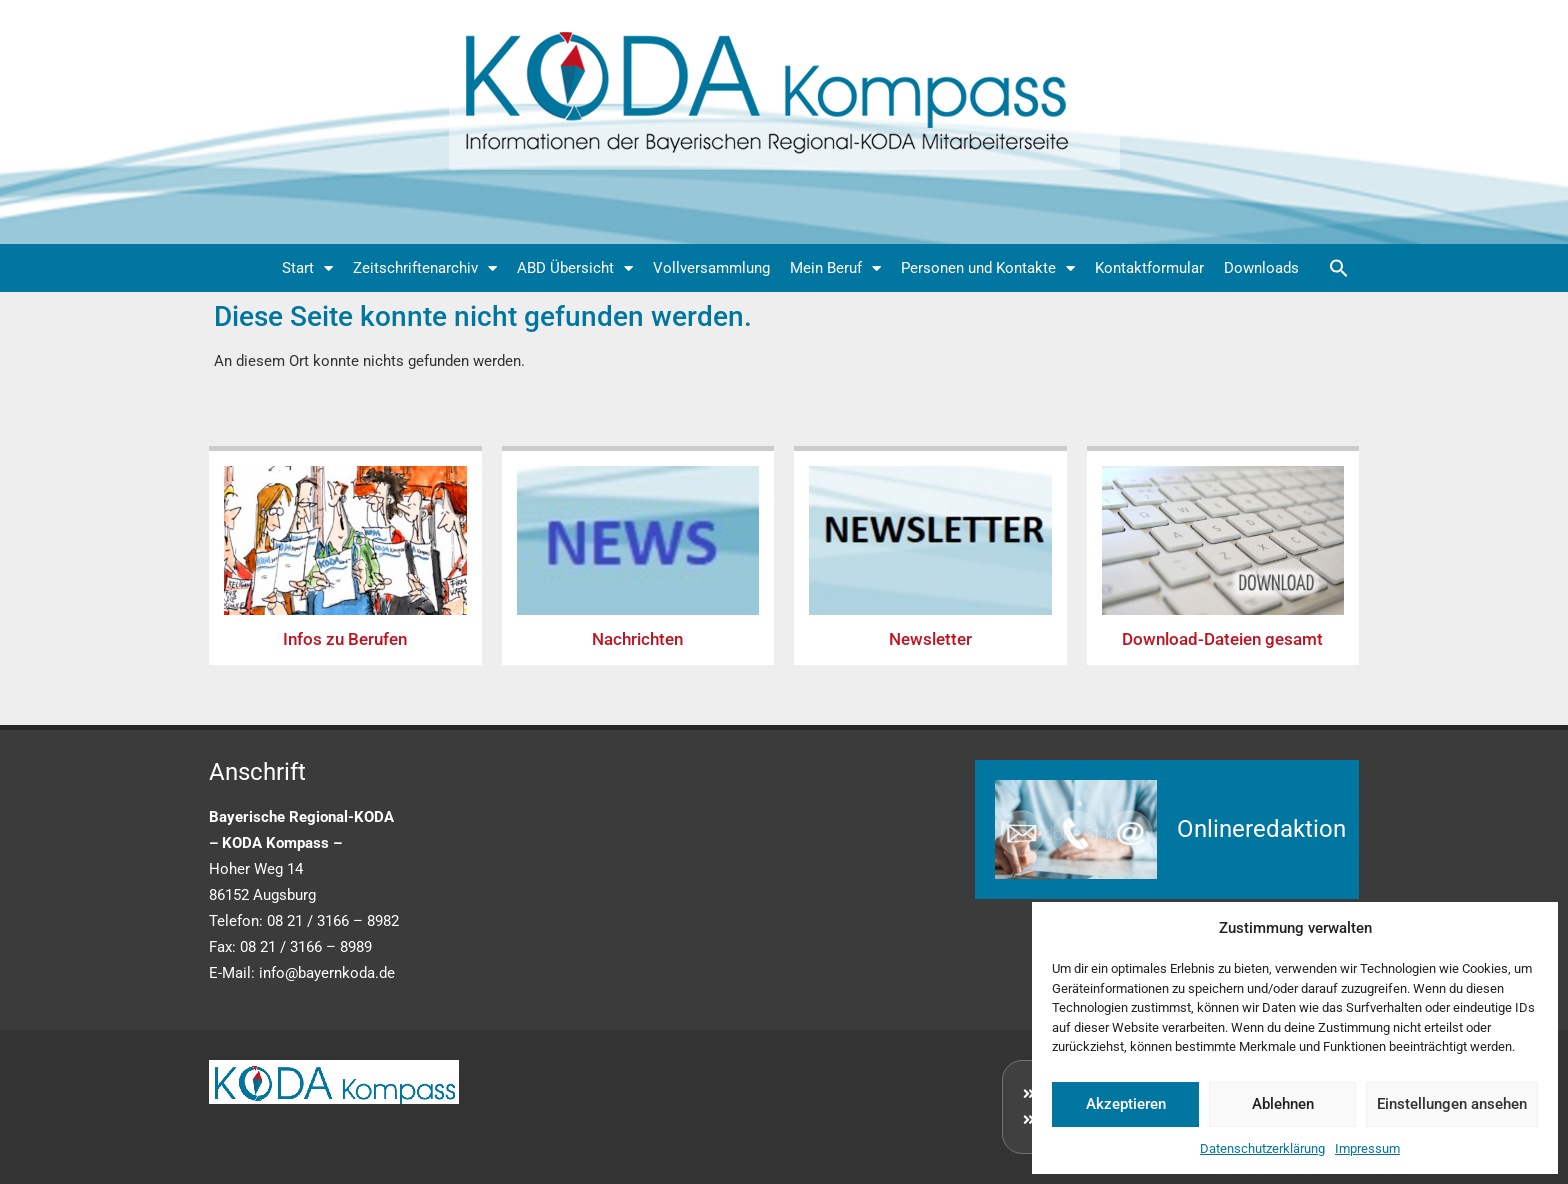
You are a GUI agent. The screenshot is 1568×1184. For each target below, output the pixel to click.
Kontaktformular (1149, 268)
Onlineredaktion (1261, 829)
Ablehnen (1283, 1104)
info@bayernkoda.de (327, 973)
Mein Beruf (835, 268)
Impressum (1367, 1148)
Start (307, 268)
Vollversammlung (711, 268)
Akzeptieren (1126, 1104)
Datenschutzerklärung (1262, 1148)
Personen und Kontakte (988, 268)
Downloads (1261, 268)
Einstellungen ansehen (1452, 1104)
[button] (1339, 268)
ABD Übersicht (575, 268)
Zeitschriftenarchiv (425, 268)
